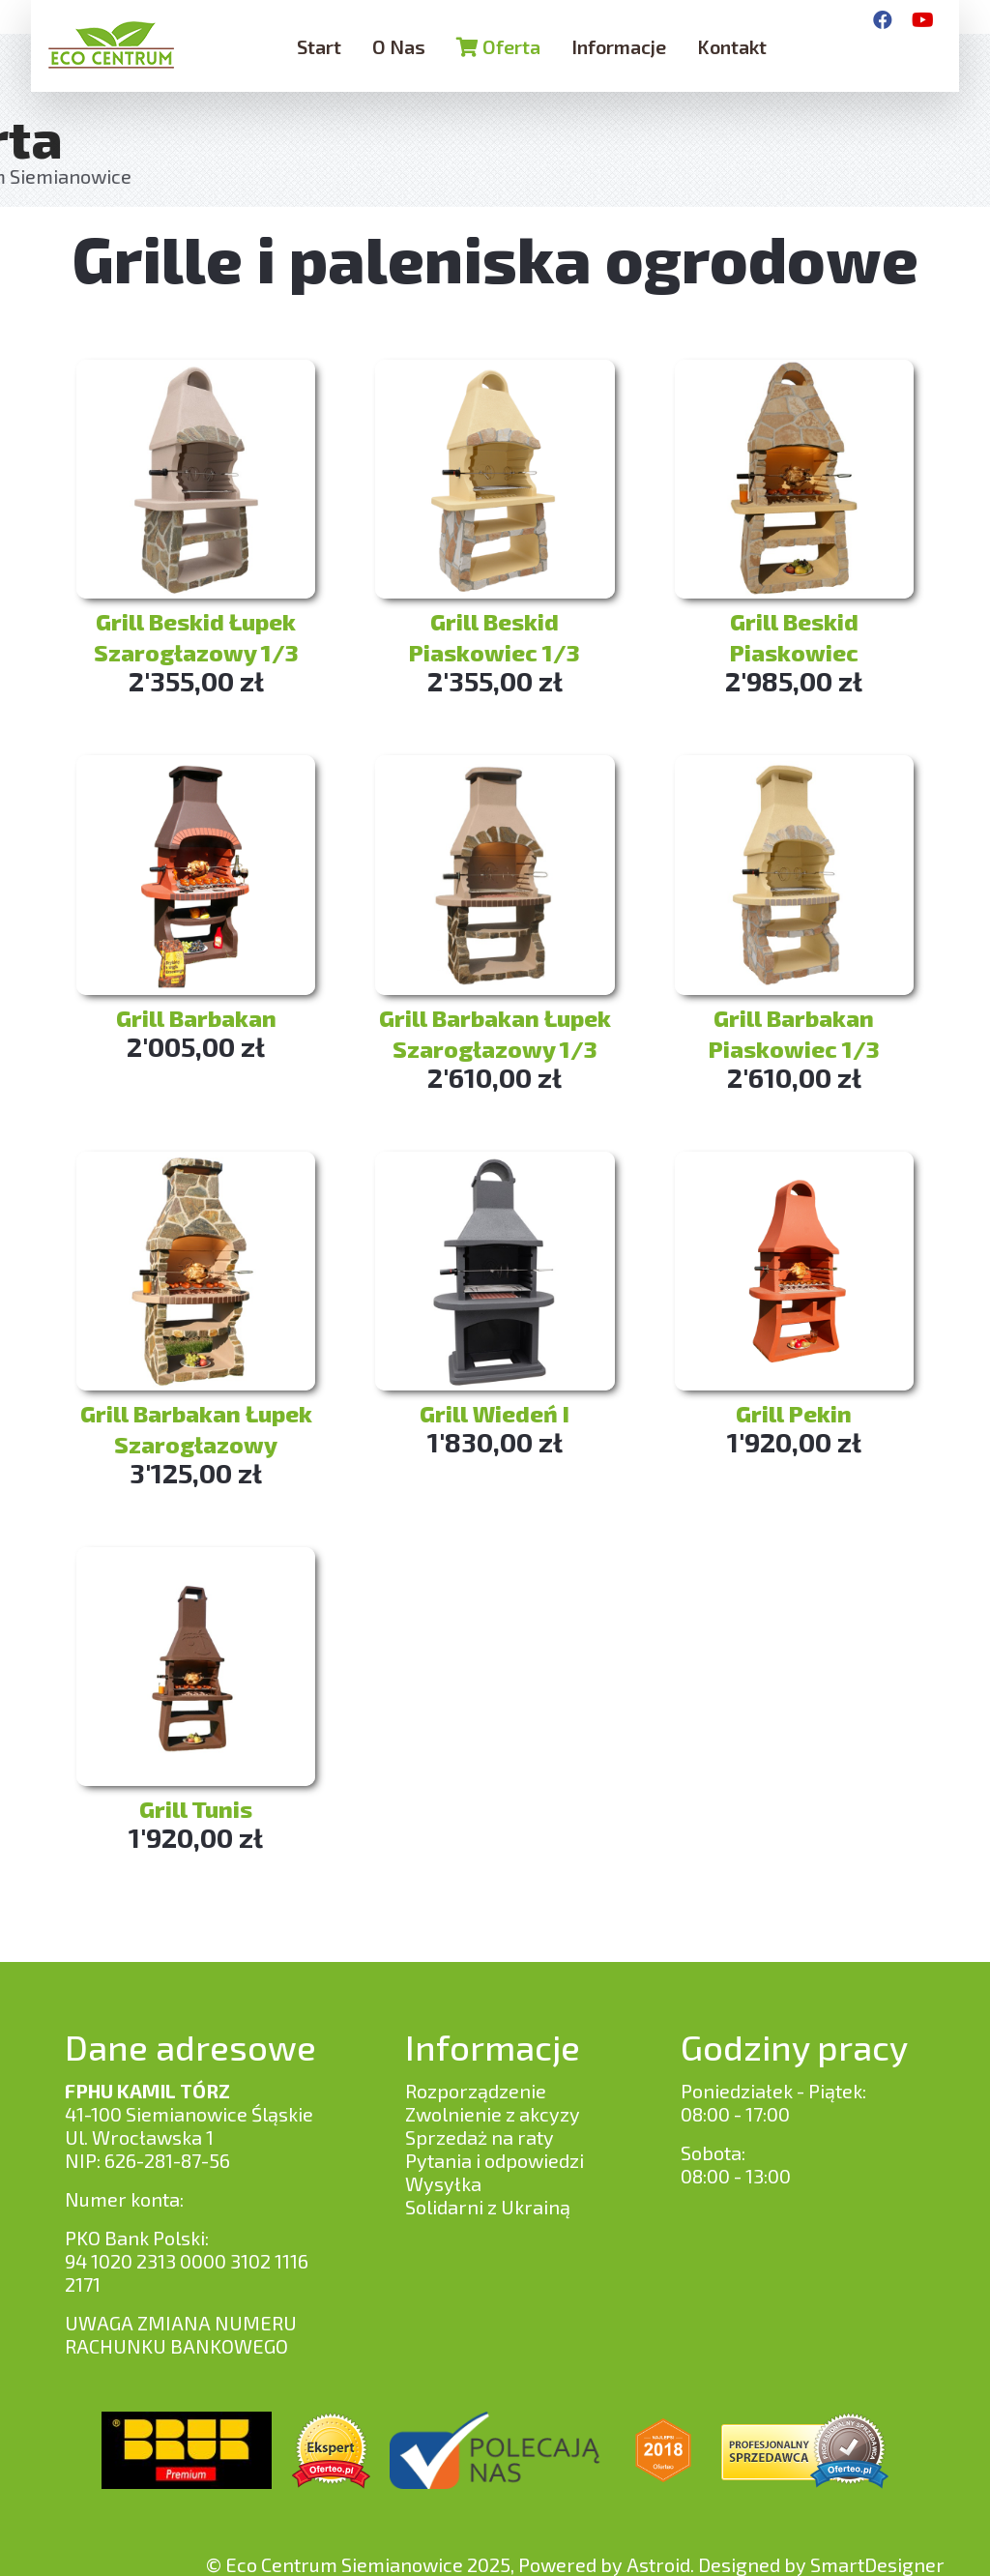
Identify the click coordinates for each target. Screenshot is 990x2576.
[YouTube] (923, 19)
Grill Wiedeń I (494, 1413)
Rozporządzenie (475, 2090)
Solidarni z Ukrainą (487, 2206)
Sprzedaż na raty (479, 2137)
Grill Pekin (794, 1413)
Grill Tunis (195, 1809)
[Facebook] (882, 19)
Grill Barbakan (196, 1018)
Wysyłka (443, 2183)
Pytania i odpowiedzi (494, 2160)
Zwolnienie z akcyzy (492, 2113)
